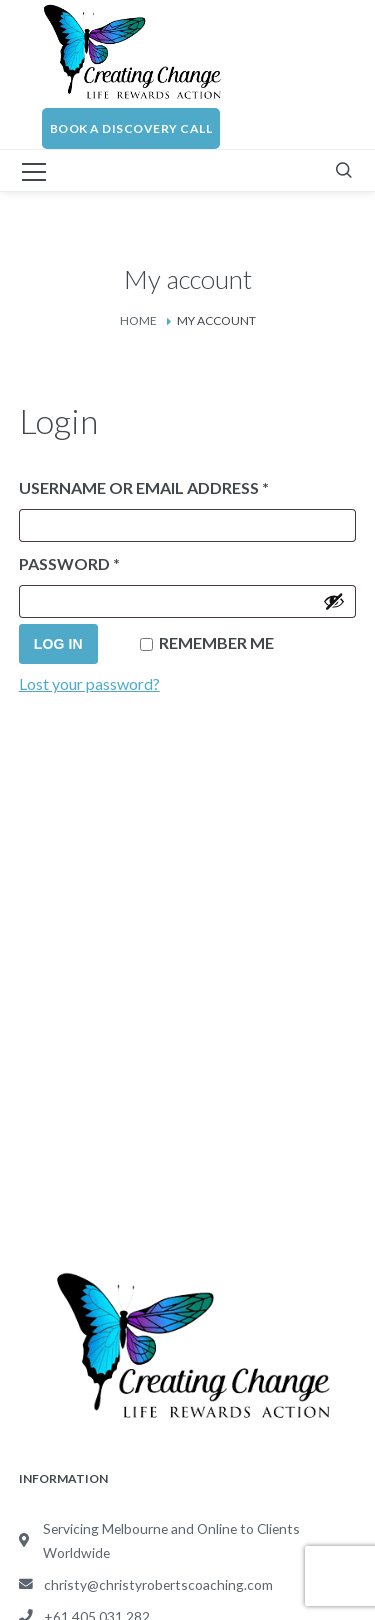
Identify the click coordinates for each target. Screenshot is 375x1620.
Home (138, 320)
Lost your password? (89, 683)
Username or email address (183, 484)
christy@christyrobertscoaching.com (158, 1584)
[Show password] (334, 601)
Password (109, 560)
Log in (58, 644)
